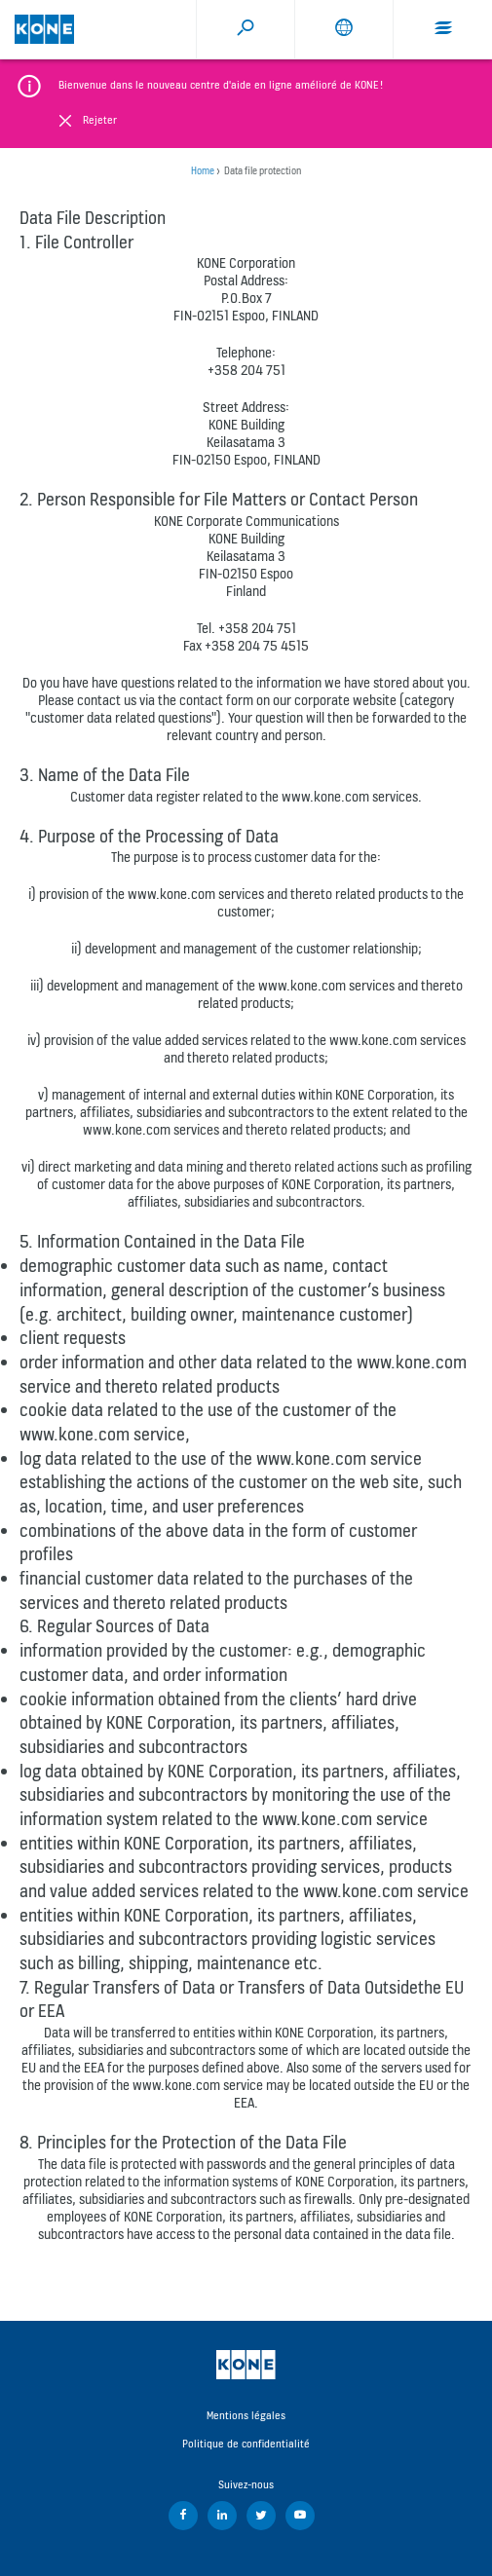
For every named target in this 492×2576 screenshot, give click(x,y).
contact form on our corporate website (288, 700)
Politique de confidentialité (246, 2443)
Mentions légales (246, 2415)
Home (202, 171)
